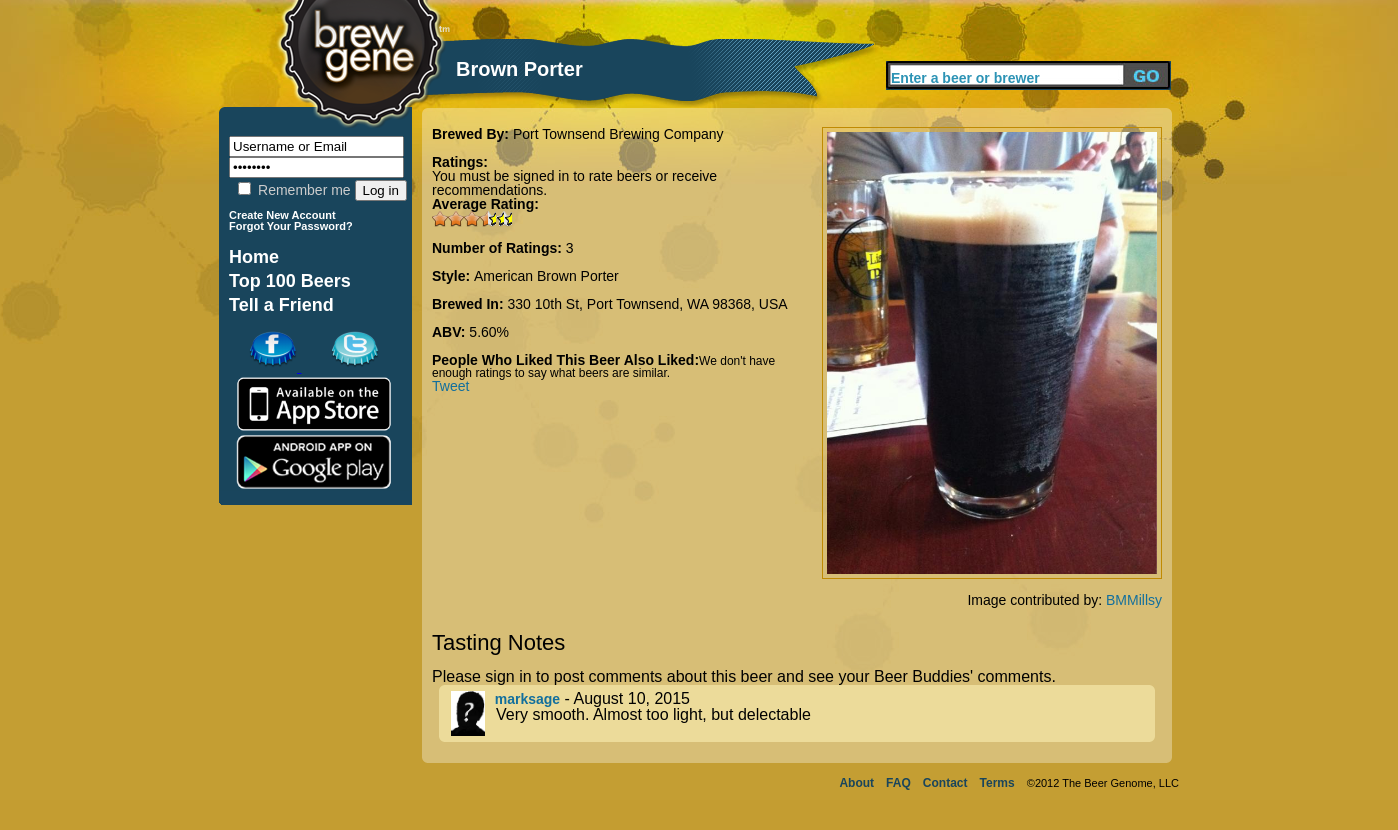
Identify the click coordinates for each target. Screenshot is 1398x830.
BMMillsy (1134, 600)
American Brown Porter (546, 276)
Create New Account (282, 215)
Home (254, 257)
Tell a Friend (281, 305)
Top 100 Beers (290, 281)
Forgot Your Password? (291, 226)
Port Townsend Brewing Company (618, 134)
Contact (945, 783)
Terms (997, 783)
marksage (527, 699)
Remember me (294, 190)
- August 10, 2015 (803, 713)
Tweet (450, 386)
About (856, 783)
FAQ (898, 783)
